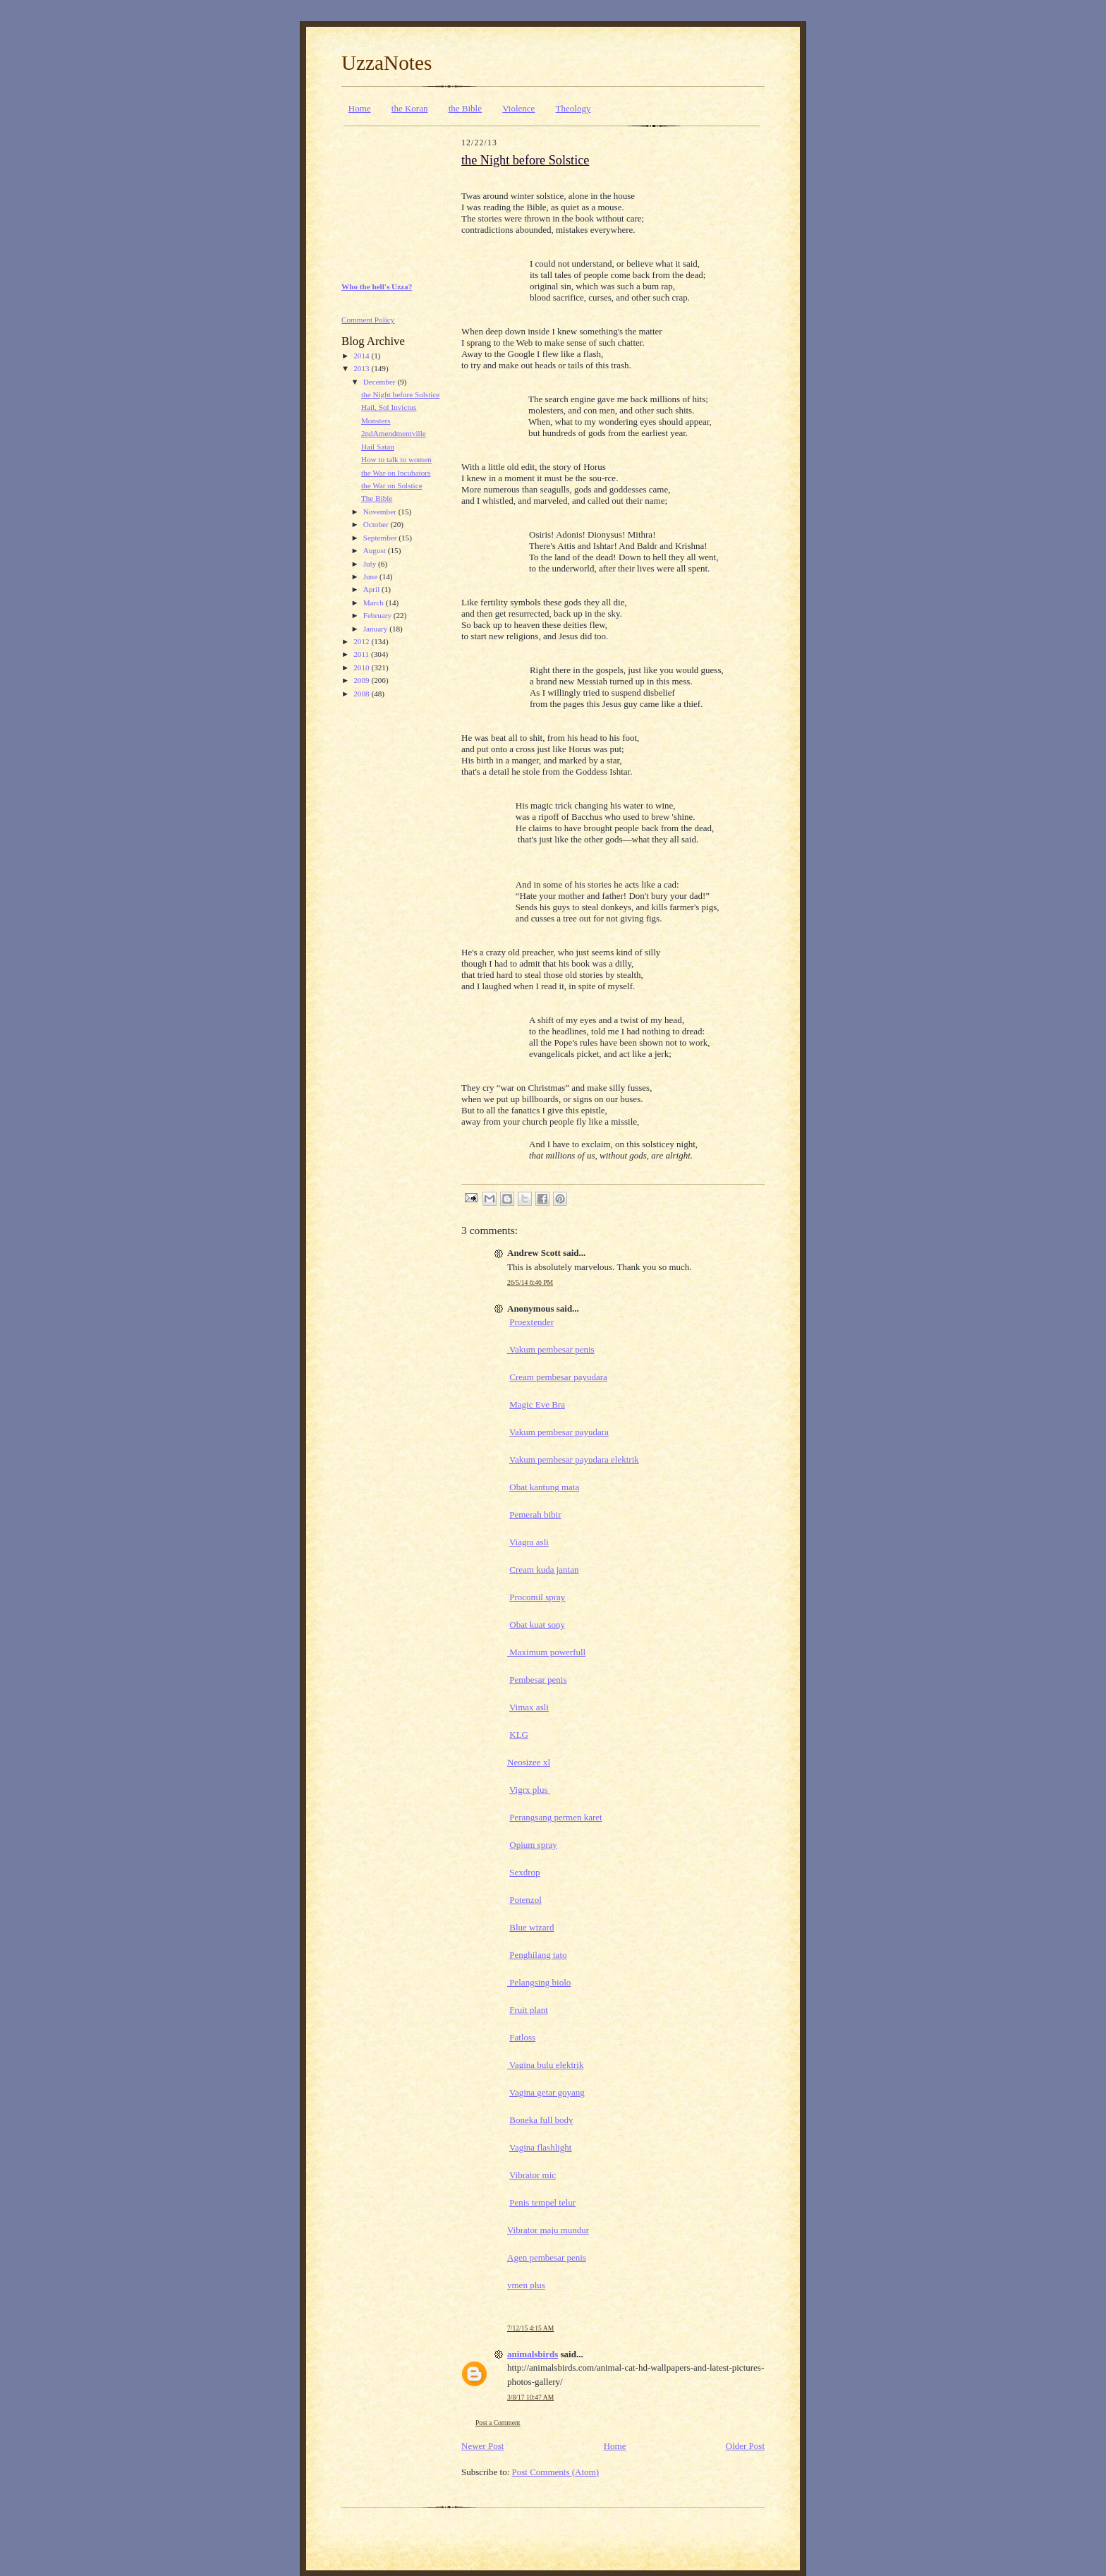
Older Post (745, 2446)
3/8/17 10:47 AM (530, 2397)
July (370, 564)
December (380, 381)
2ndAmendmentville (393, 433)
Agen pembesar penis (546, 2257)
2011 (362, 654)
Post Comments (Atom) (556, 2472)
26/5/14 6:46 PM (530, 1282)
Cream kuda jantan (543, 1569)
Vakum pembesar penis (551, 1349)
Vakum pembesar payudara (559, 1432)
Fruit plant (528, 2009)
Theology (573, 108)
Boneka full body (541, 2120)
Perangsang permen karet (555, 1817)
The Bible (376, 498)
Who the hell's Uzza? (376, 286)
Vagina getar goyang (547, 2092)
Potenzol (525, 1899)
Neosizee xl (528, 1762)
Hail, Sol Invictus (389, 407)
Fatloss (522, 2037)
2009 (362, 680)
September (381, 537)
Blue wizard (531, 1927)
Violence (518, 108)
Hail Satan (377, 446)
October (377, 524)
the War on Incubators (395, 472)
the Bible (465, 108)
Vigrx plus (529, 1789)
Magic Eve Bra (537, 1404)
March (374, 602)
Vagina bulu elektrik (545, 2065)
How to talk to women (396, 459)
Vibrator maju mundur (548, 2230)
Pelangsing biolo (539, 1982)
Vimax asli (529, 1707)
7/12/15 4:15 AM (530, 2328)
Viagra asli (529, 1542)
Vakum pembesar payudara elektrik (574, 1459)
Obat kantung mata (544, 1487)
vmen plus (526, 2285)
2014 (362, 355)
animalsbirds (532, 2354)
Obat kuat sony (537, 1624)
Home (359, 108)
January (376, 628)
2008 (362, 693)
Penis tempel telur (542, 2202)
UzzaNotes (386, 63)
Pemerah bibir (535, 1514)
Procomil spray (537, 1597)
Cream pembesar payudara (558, 1377)
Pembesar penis (537, 1679)
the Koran (409, 108)
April (372, 589)
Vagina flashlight (540, 2147)
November (381, 511)
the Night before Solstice (400, 394)
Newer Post (482, 2446)
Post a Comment (498, 2422)
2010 (362, 667)
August (375, 550)
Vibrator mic (532, 2175)
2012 (362, 641)
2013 (362, 368)
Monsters (376, 420)
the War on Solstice (392, 485)
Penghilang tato (537, 1954)
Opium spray (533, 1844)
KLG (518, 1734)
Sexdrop (524, 1872)
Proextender (531, 1322)
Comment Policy (367, 319)
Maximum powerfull (546, 1652)
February (378, 615)
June (371, 576)
